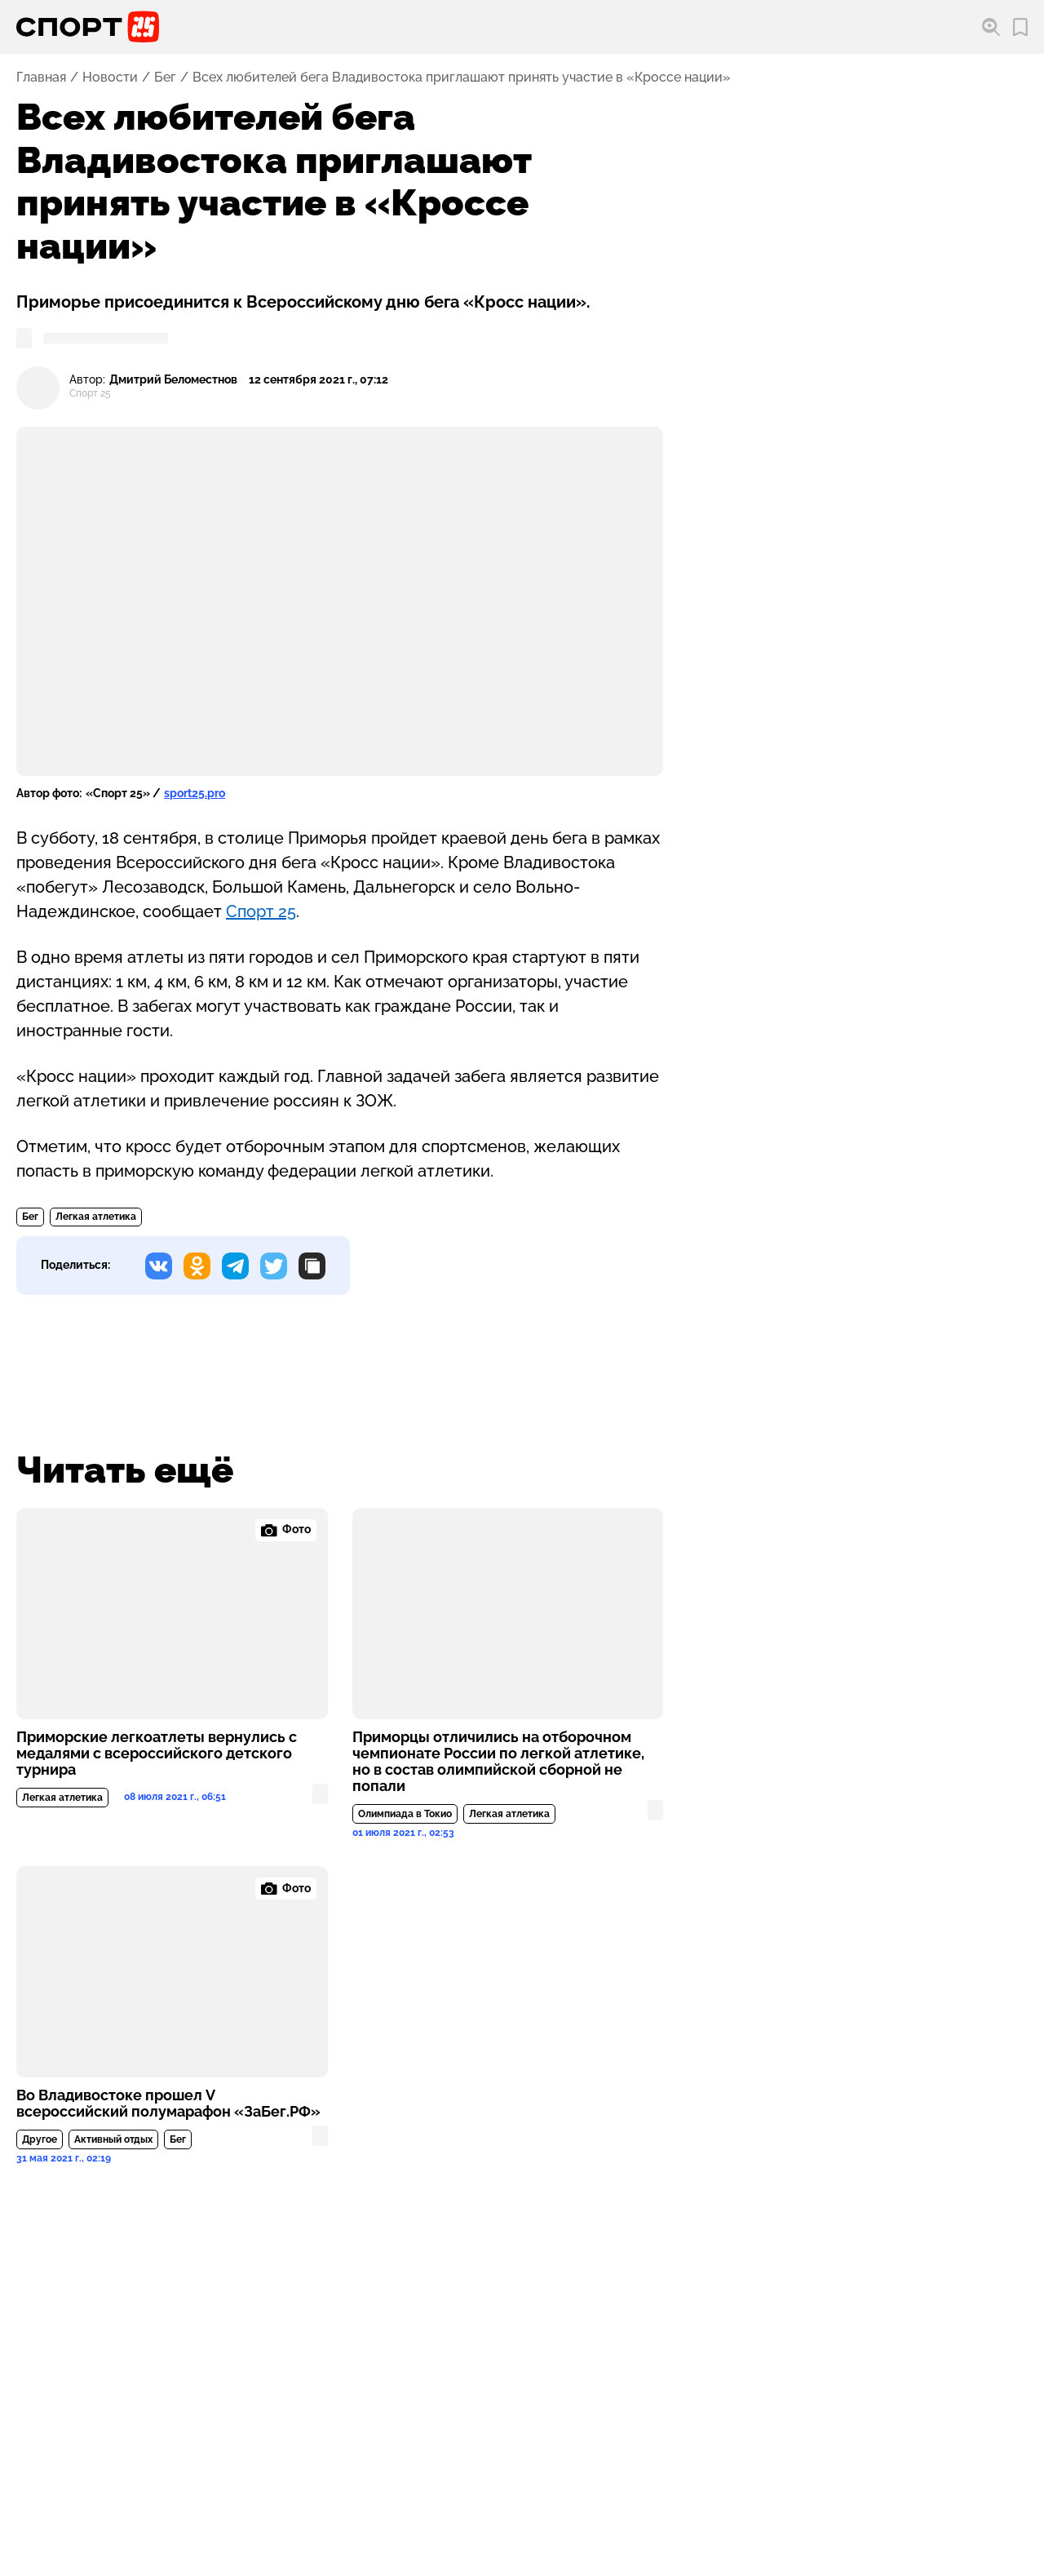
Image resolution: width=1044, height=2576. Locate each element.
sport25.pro (194, 793)
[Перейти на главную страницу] (87, 27)
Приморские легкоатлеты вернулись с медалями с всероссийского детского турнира (156, 1753)
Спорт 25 (261, 911)
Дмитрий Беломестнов (173, 380)
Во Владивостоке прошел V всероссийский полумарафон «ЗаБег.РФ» (168, 2103)
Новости (110, 77)
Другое (39, 2139)
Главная (41, 77)
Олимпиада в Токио (405, 1814)
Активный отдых (113, 2139)
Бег (165, 77)
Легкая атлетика (95, 1216)
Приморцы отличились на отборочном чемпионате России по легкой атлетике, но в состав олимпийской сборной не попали (498, 1761)
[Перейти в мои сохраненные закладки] (1020, 27)
